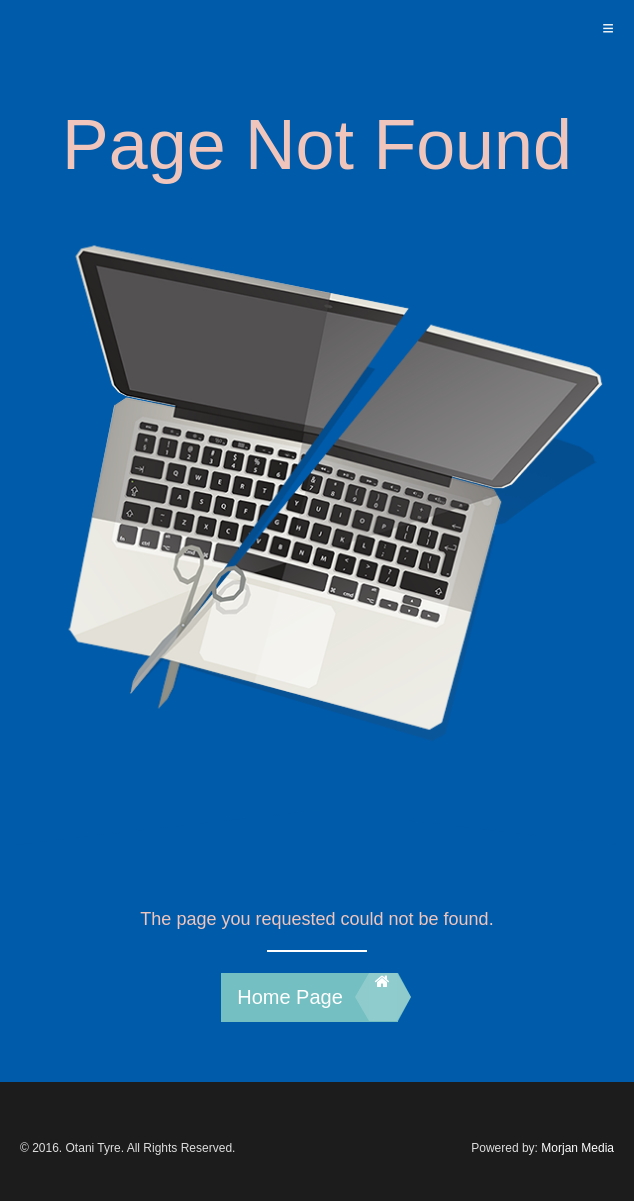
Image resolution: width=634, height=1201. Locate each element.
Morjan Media (577, 1148)
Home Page (317, 997)
